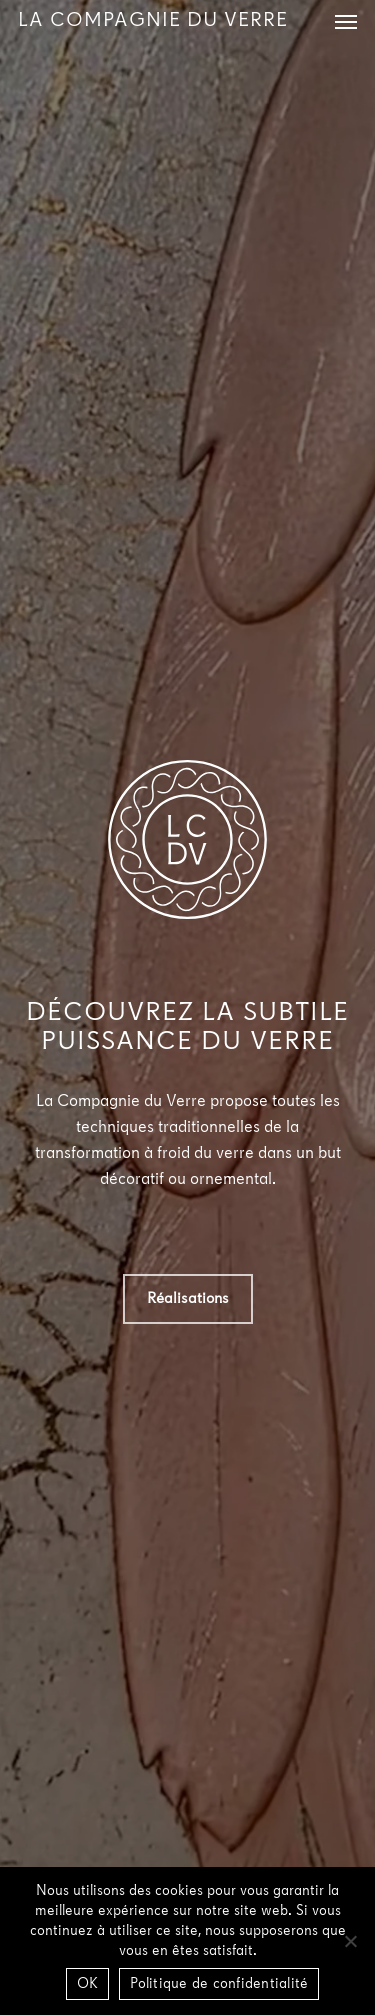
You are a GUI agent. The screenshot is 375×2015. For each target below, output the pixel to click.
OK (88, 1984)
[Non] (350, 1941)
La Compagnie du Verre (153, 21)
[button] (346, 21)
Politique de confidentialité (219, 1984)
